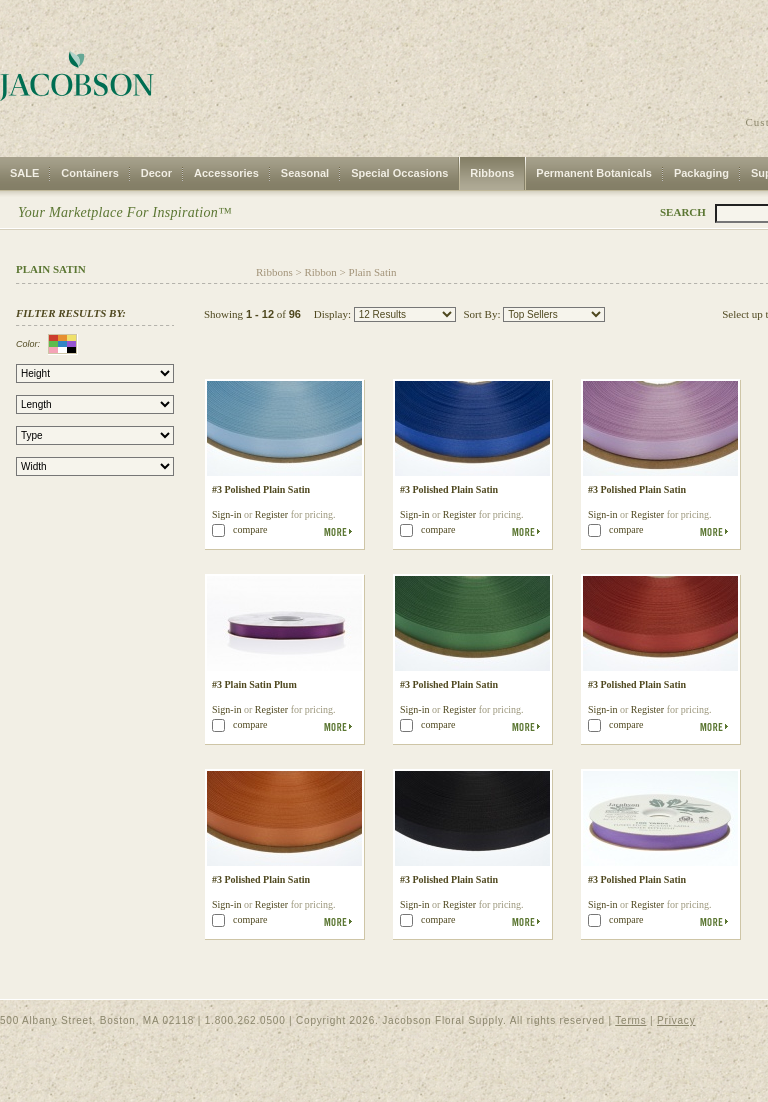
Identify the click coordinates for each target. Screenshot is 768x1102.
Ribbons (492, 173)
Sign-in (226, 514)
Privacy (676, 1020)
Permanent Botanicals (594, 173)
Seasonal (305, 173)
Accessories (226, 173)
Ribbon (320, 272)
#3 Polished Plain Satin (261, 489)
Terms (630, 1020)
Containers (89, 173)
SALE (24, 173)
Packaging (701, 173)
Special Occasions (399, 173)
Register (271, 514)
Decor (156, 173)
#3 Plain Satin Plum (254, 684)
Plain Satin (373, 272)
